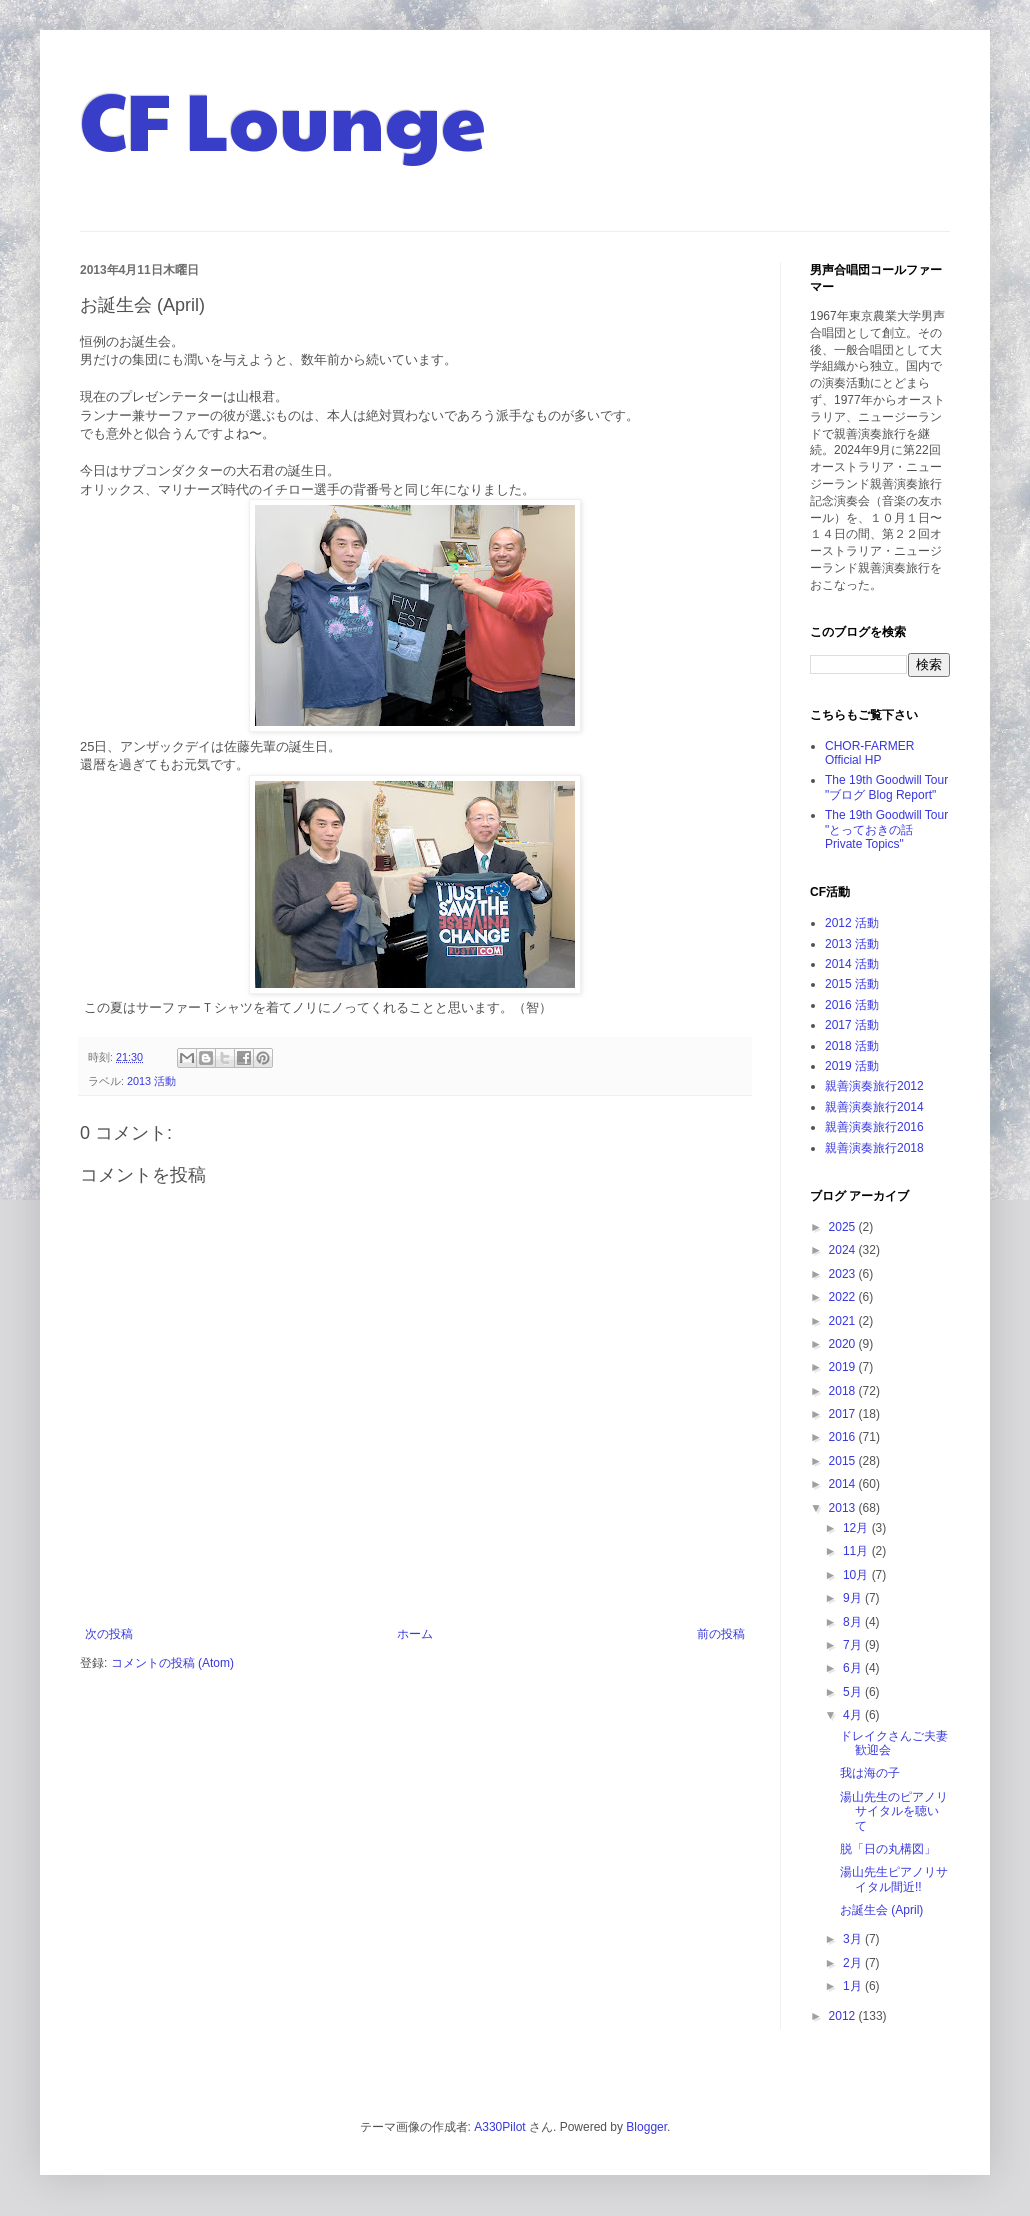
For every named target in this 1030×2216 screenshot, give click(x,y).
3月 (854, 1939)
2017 (844, 1414)
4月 (854, 1715)
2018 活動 (852, 1046)
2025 (844, 1227)
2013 (844, 1508)
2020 (844, 1344)
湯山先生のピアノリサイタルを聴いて (894, 1811)
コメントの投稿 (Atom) (172, 1663)
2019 (844, 1367)
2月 (854, 1963)
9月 (854, 1598)
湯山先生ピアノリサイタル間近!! (894, 1879)
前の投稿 (721, 1634)
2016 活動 (852, 1005)
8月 (854, 1622)
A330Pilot (499, 2127)
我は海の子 (870, 1773)
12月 (857, 1528)
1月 (854, 1986)
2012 (844, 2016)
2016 (844, 1437)
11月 (857, 1551)
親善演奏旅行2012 (874, 1086)
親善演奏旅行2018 (874, 1148)
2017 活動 (852, 1025)
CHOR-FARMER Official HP (869, 753)
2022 (844, 1297)
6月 (854, 1668)
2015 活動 (852, 984)
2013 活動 (151, 1081)
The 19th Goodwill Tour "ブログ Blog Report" (886, 787)
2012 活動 (852, 923)
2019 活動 (852, 1066)
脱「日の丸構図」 (888, 1849)
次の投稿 (109, 1634)
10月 (857, 1575)
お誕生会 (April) (881, 1910)
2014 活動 (852, 964)
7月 (854, 1645)
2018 (844, 1391)
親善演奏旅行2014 (874, 1107)
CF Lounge (283, 118)
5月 (854, 1692)
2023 (844, 1274)
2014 (844, 1484)
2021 (844, 1321)
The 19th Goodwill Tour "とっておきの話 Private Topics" (886, 829)
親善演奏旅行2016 (874, 1127)
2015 (844, 1461)
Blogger (646, 2127)
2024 (844, 1250)
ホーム (415, 1634)
